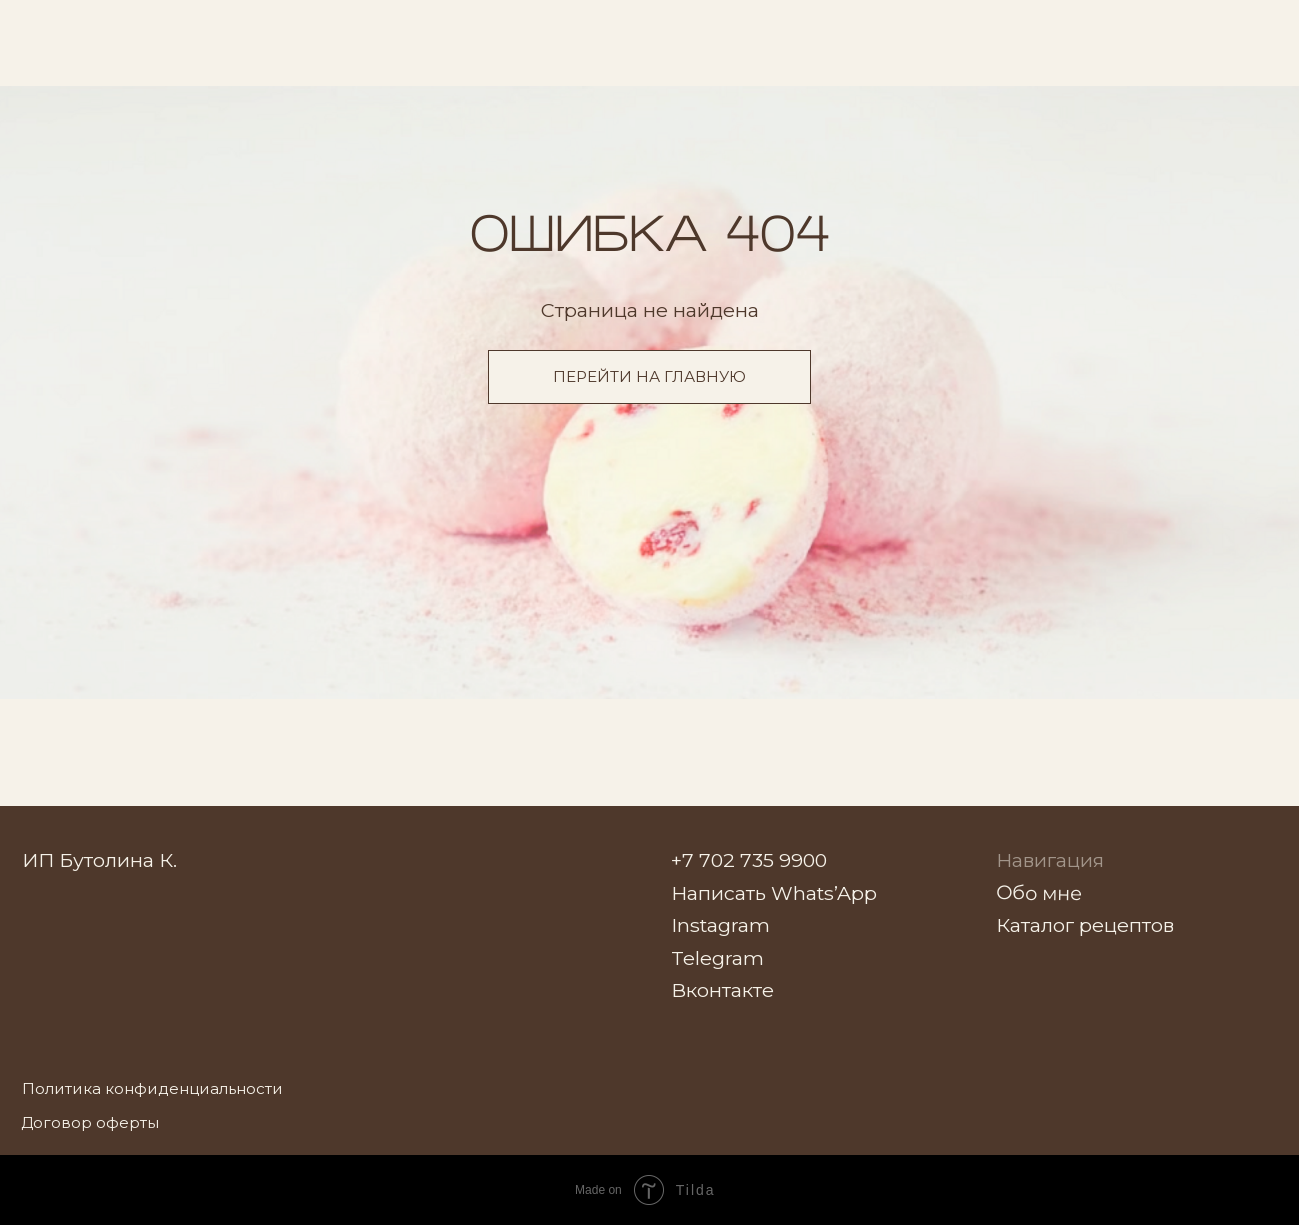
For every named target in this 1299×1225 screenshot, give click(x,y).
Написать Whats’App (774, 893)
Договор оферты (90, 1122)
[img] (1220, 35)
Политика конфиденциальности (152, 1088)
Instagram (720, 925)
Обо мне (1039, 892)
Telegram (717, 958)
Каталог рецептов (1085, 925)
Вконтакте (722, 990)
